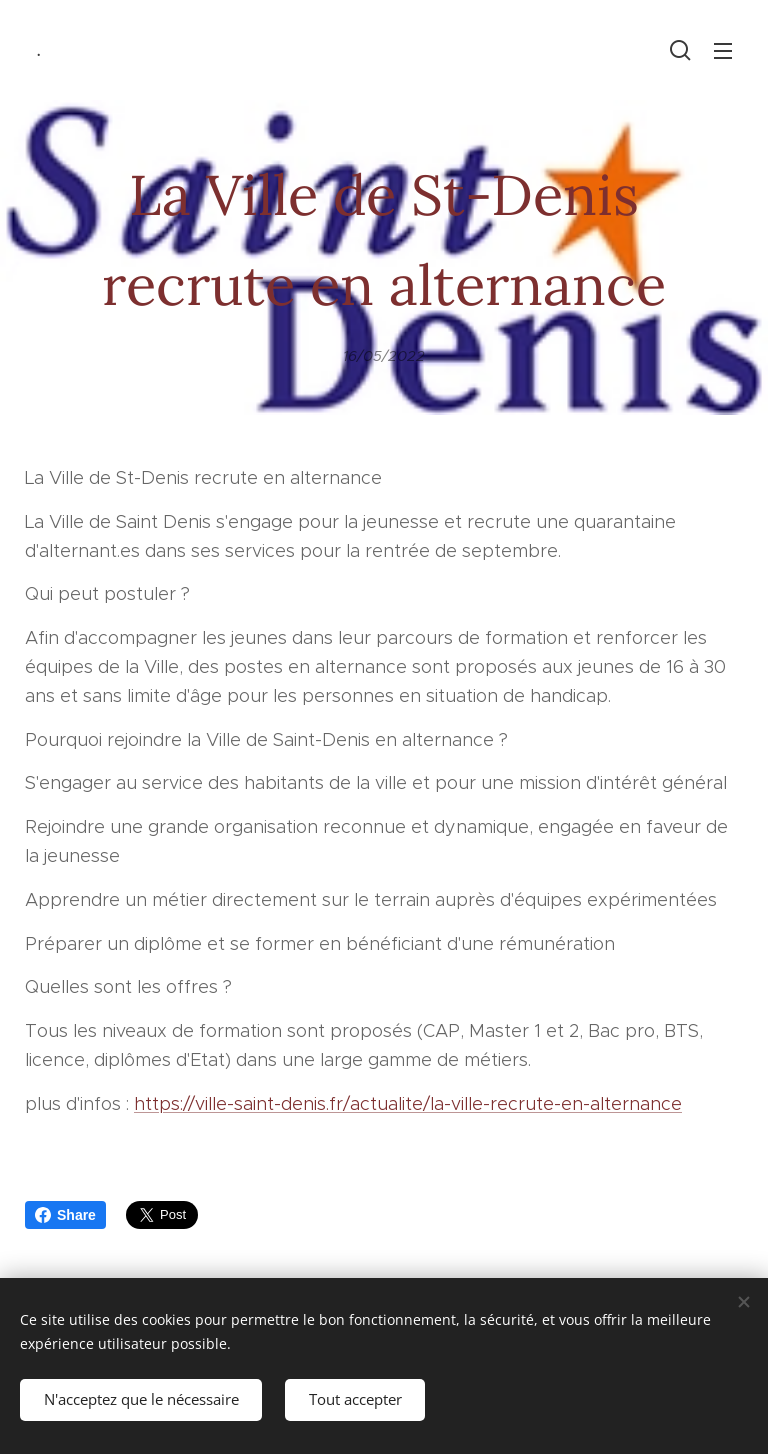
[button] (680, 50)
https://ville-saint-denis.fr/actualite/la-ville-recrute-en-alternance (408, 1103)
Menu (723, 51)
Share (65, 1215)
